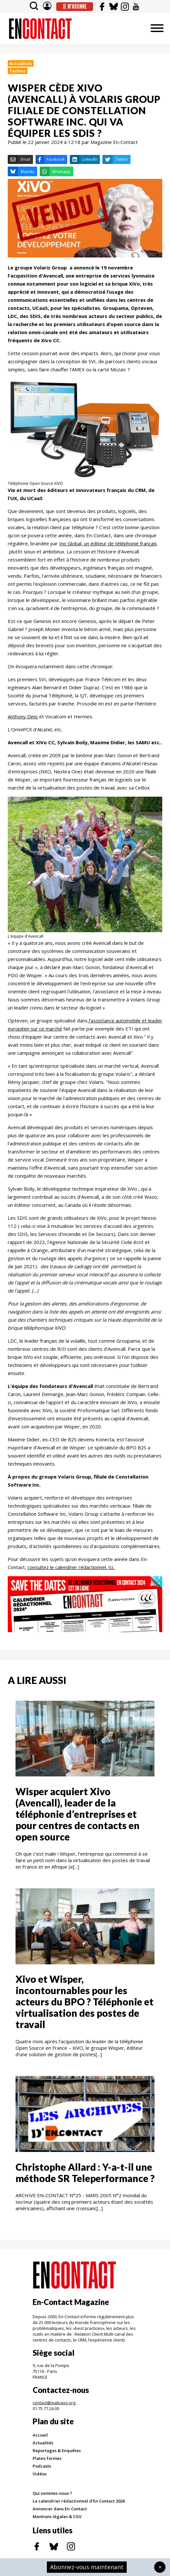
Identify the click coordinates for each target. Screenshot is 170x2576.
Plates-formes (47, 2458)
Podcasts (42, 2466)
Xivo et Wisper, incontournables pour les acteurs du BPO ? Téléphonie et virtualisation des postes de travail (85, 2001)
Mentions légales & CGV (57, 2516)
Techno (17, 71)
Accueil (40, 2435)
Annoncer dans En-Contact (60, 2509)
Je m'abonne (75, 6)
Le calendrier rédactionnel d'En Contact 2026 (79, 2501)
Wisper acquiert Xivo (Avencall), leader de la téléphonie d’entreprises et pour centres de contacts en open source (78, 1813)
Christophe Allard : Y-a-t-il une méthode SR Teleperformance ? (85, 2172)
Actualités (20, 63)
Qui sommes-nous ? (52, 2493)
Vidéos (40, 2474)
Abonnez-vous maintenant (86, 2567)
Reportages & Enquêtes (57, 2450)
